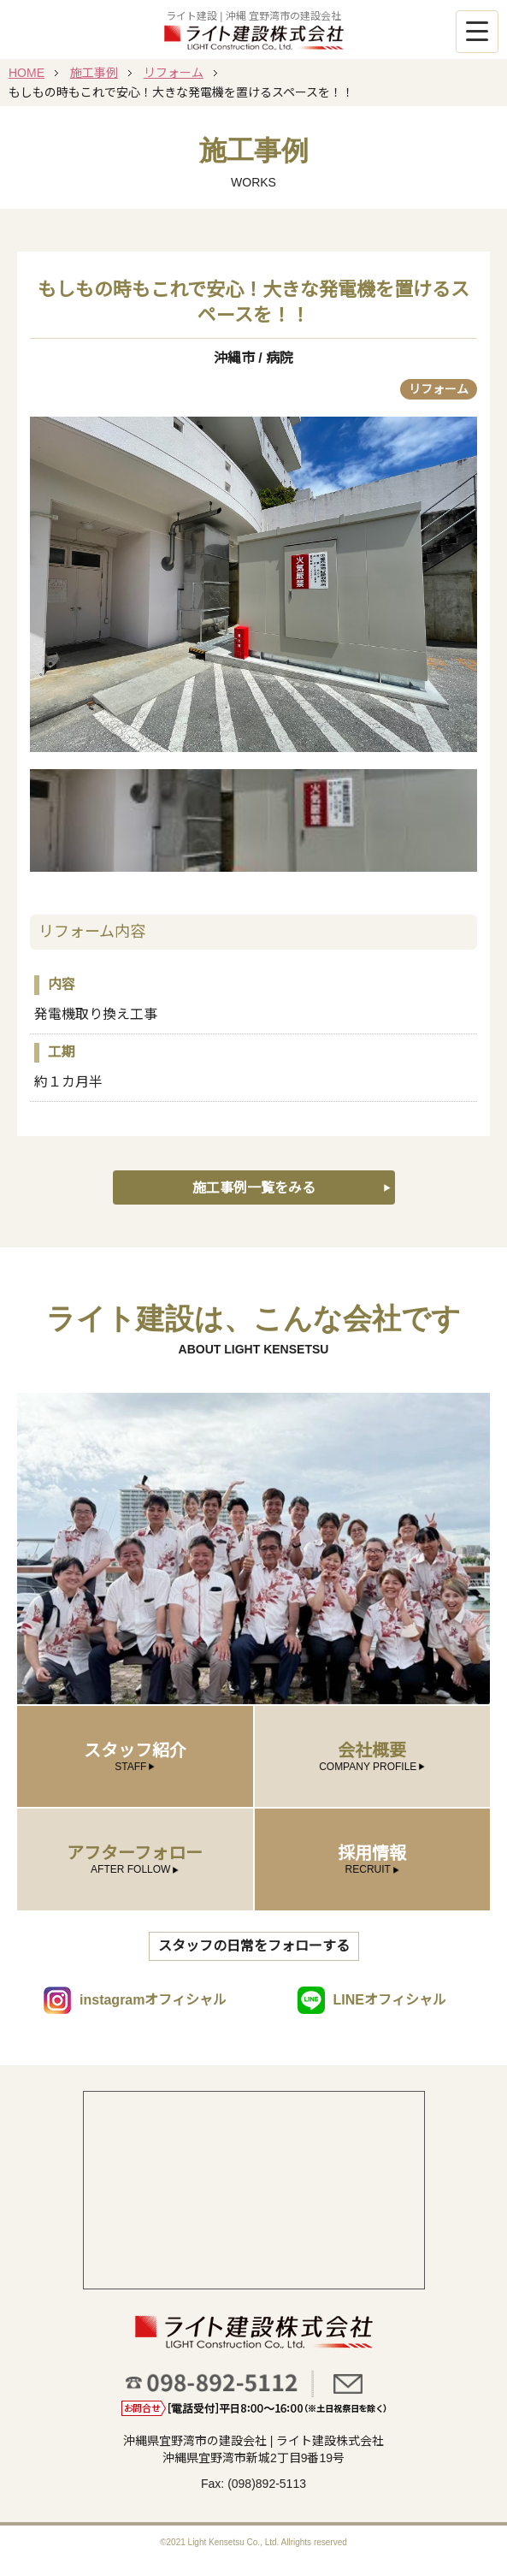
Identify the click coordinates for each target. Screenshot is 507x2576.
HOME (26, 73)
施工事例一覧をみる (253, 1188)
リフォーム (173, 73)
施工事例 (94, 73)
